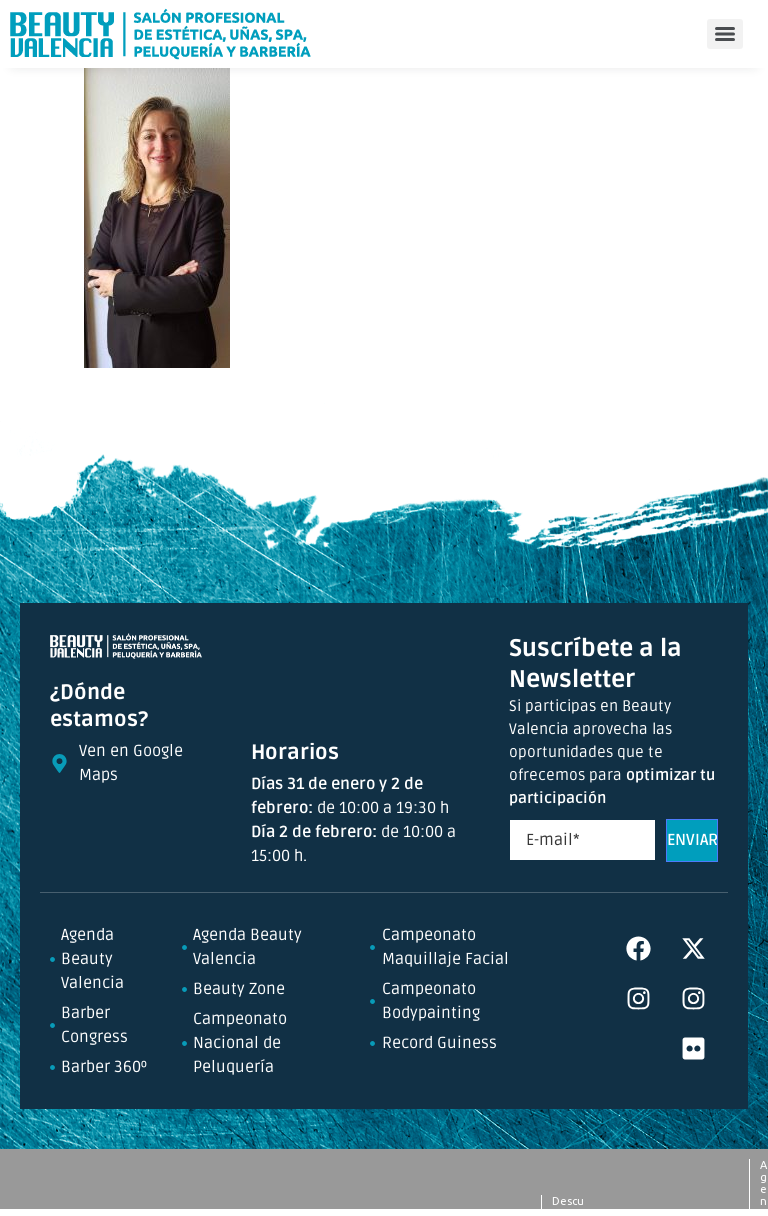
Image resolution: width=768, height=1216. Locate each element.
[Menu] (725, 34)
